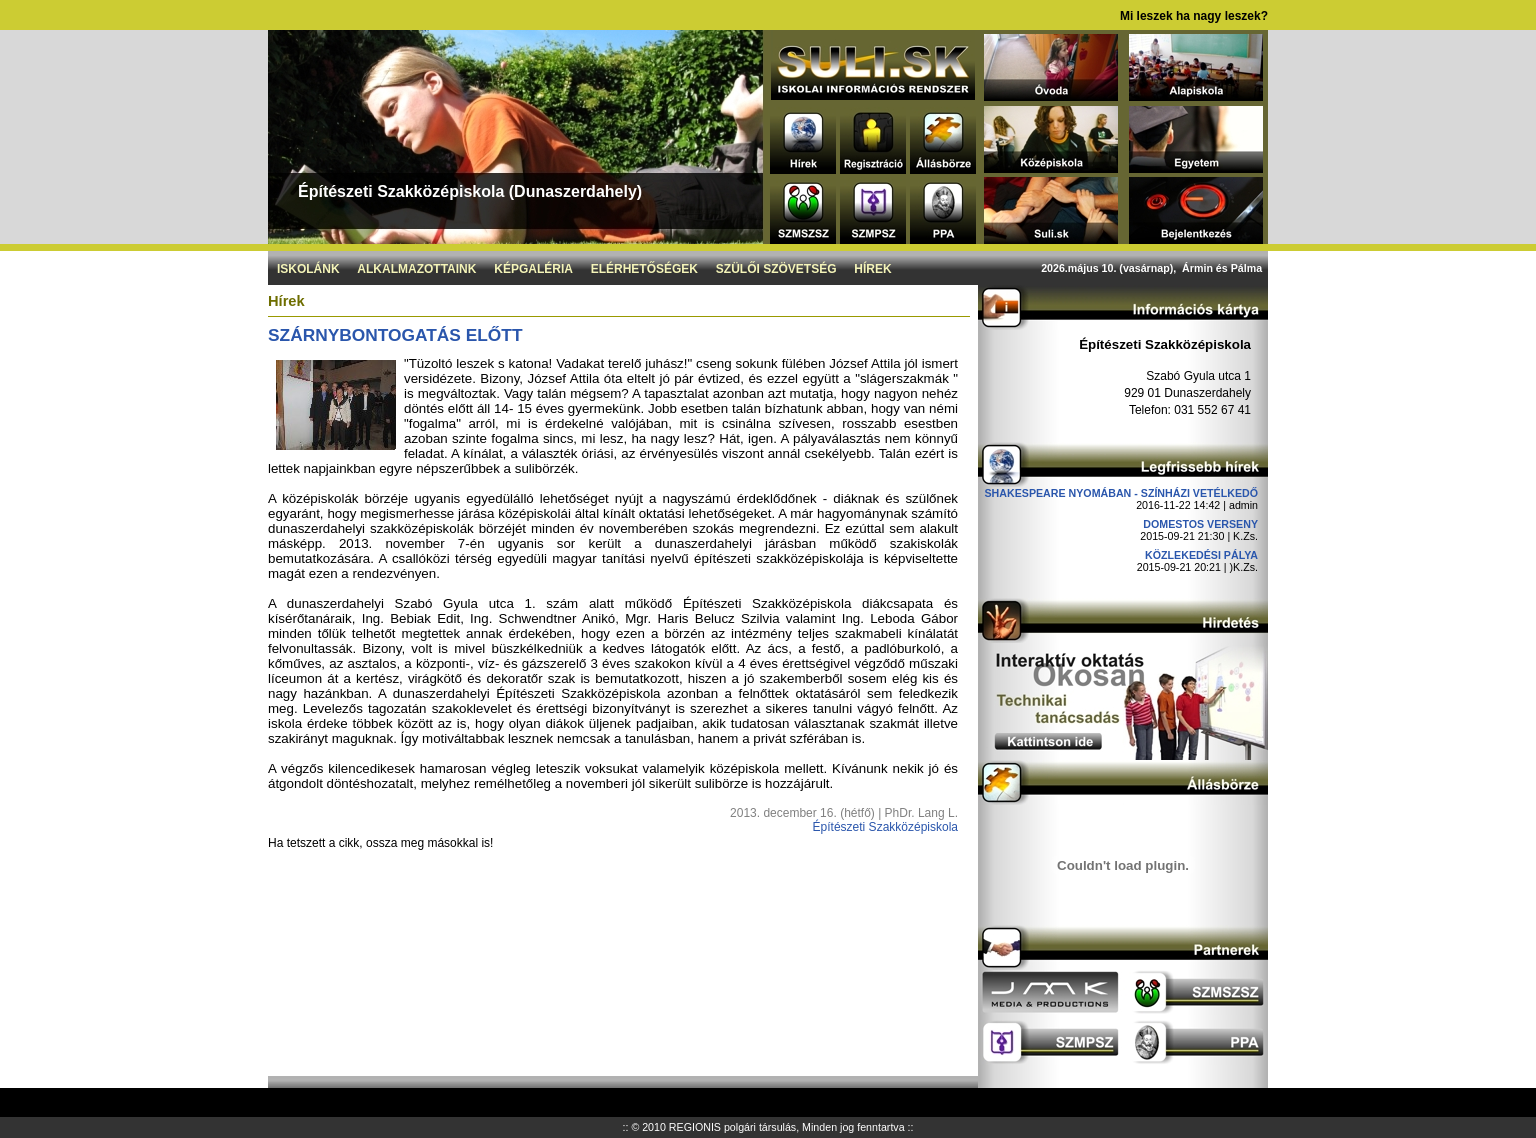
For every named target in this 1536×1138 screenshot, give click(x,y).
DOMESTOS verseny (1200, 524)
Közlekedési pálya (1201, 555)
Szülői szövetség (776, 269)
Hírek (872, 269)
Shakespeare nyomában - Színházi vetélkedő (1121, 493)
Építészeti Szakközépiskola (885, 827)
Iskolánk (308, 269)
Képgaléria (533, 269)
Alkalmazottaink (416, 269)
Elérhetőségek (644, 269)
